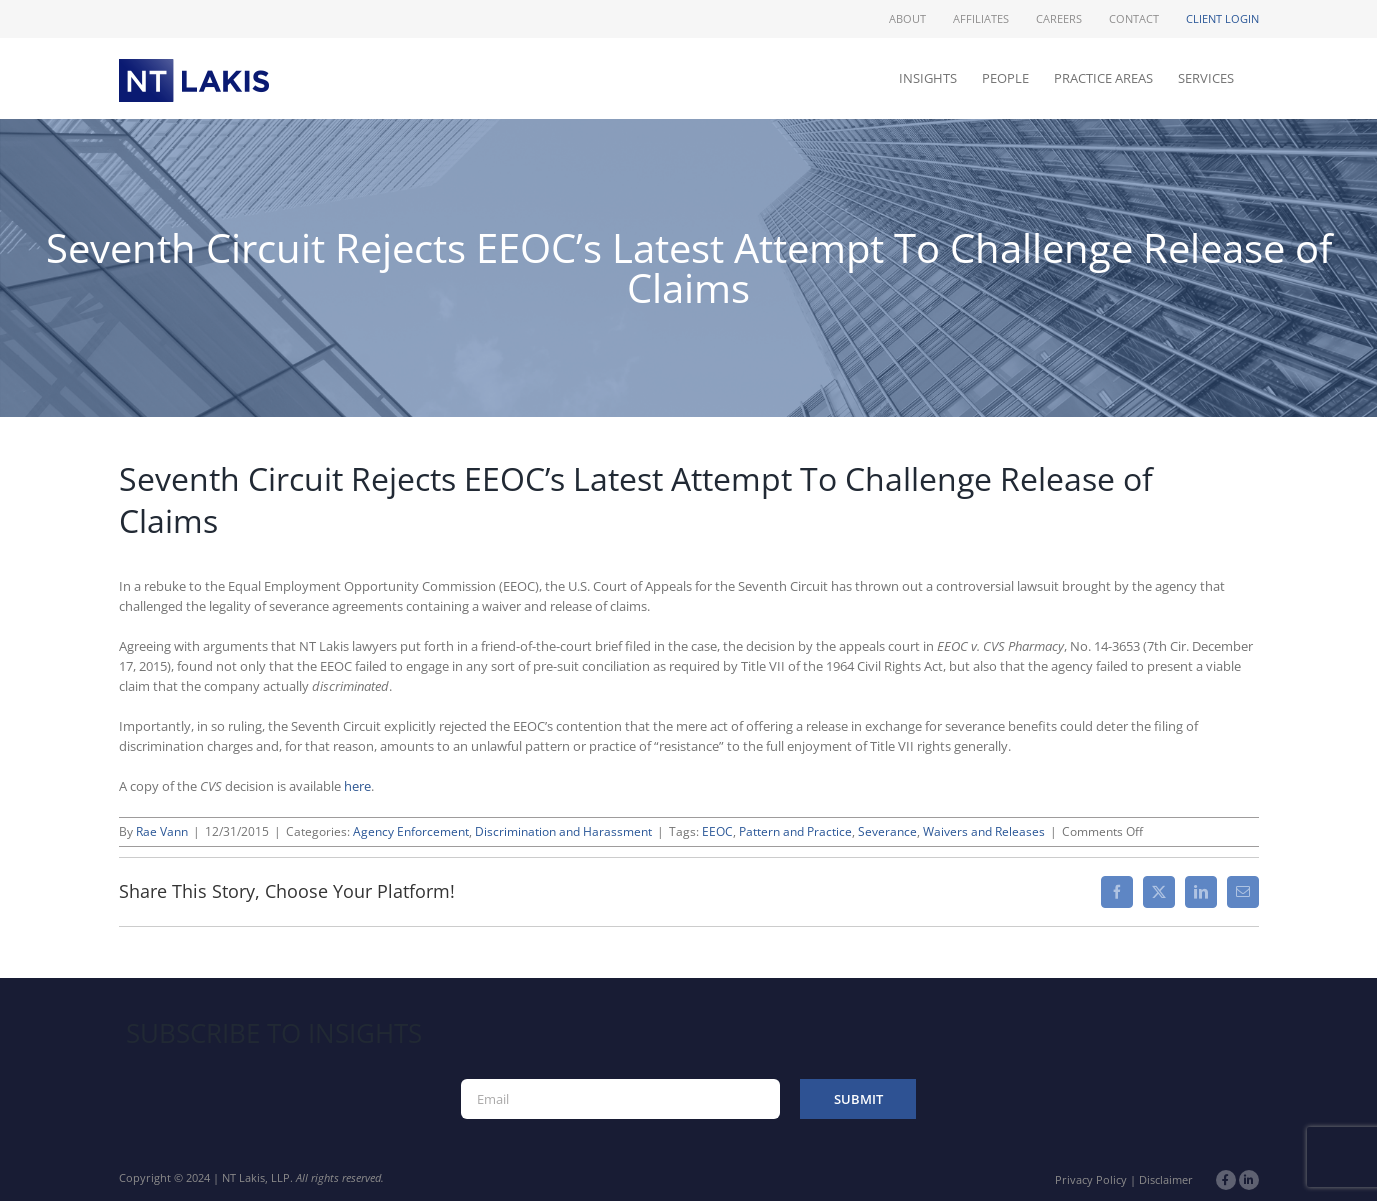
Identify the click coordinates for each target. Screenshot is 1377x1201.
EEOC (717, 831)
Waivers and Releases (984, 831)
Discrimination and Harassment (563, 831)
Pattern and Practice (795, 831)
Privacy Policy (1091, 1179)
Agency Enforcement (411, 831)
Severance (887, 831)
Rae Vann (162, 831)
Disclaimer (1166, 1179)
